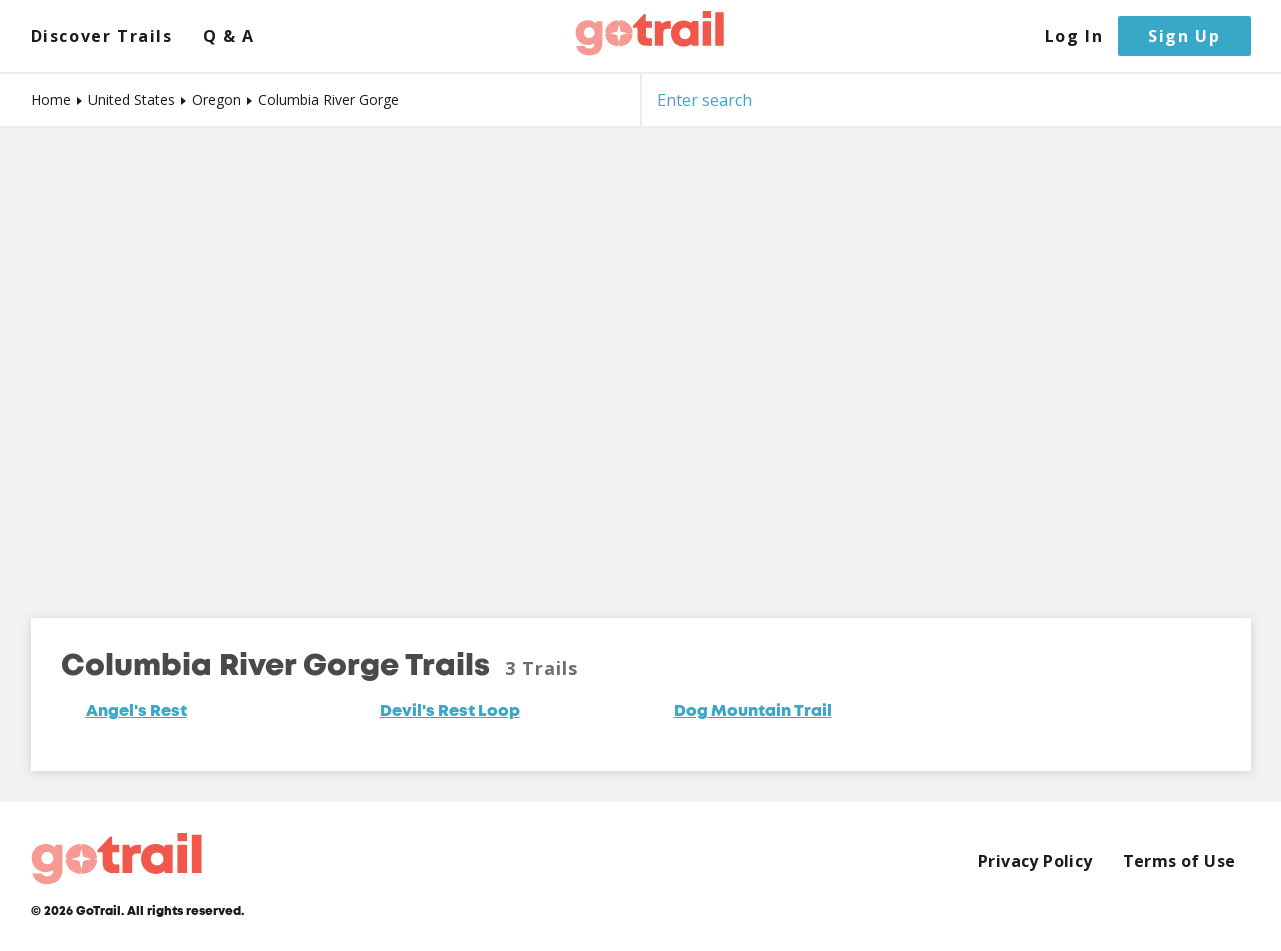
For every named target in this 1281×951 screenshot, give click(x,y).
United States (131, 99)
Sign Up (1184, 36)
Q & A (229, 36)
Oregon (216, 99)
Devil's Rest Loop (450, 712)
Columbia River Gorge (328, 99)
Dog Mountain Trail (753, 712)
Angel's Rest (136, 712)
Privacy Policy (1035, 861)
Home (51, 99)
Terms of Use (1179, 861)
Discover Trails (102, 36)
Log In (1074, 36)
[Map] (640, 358)
